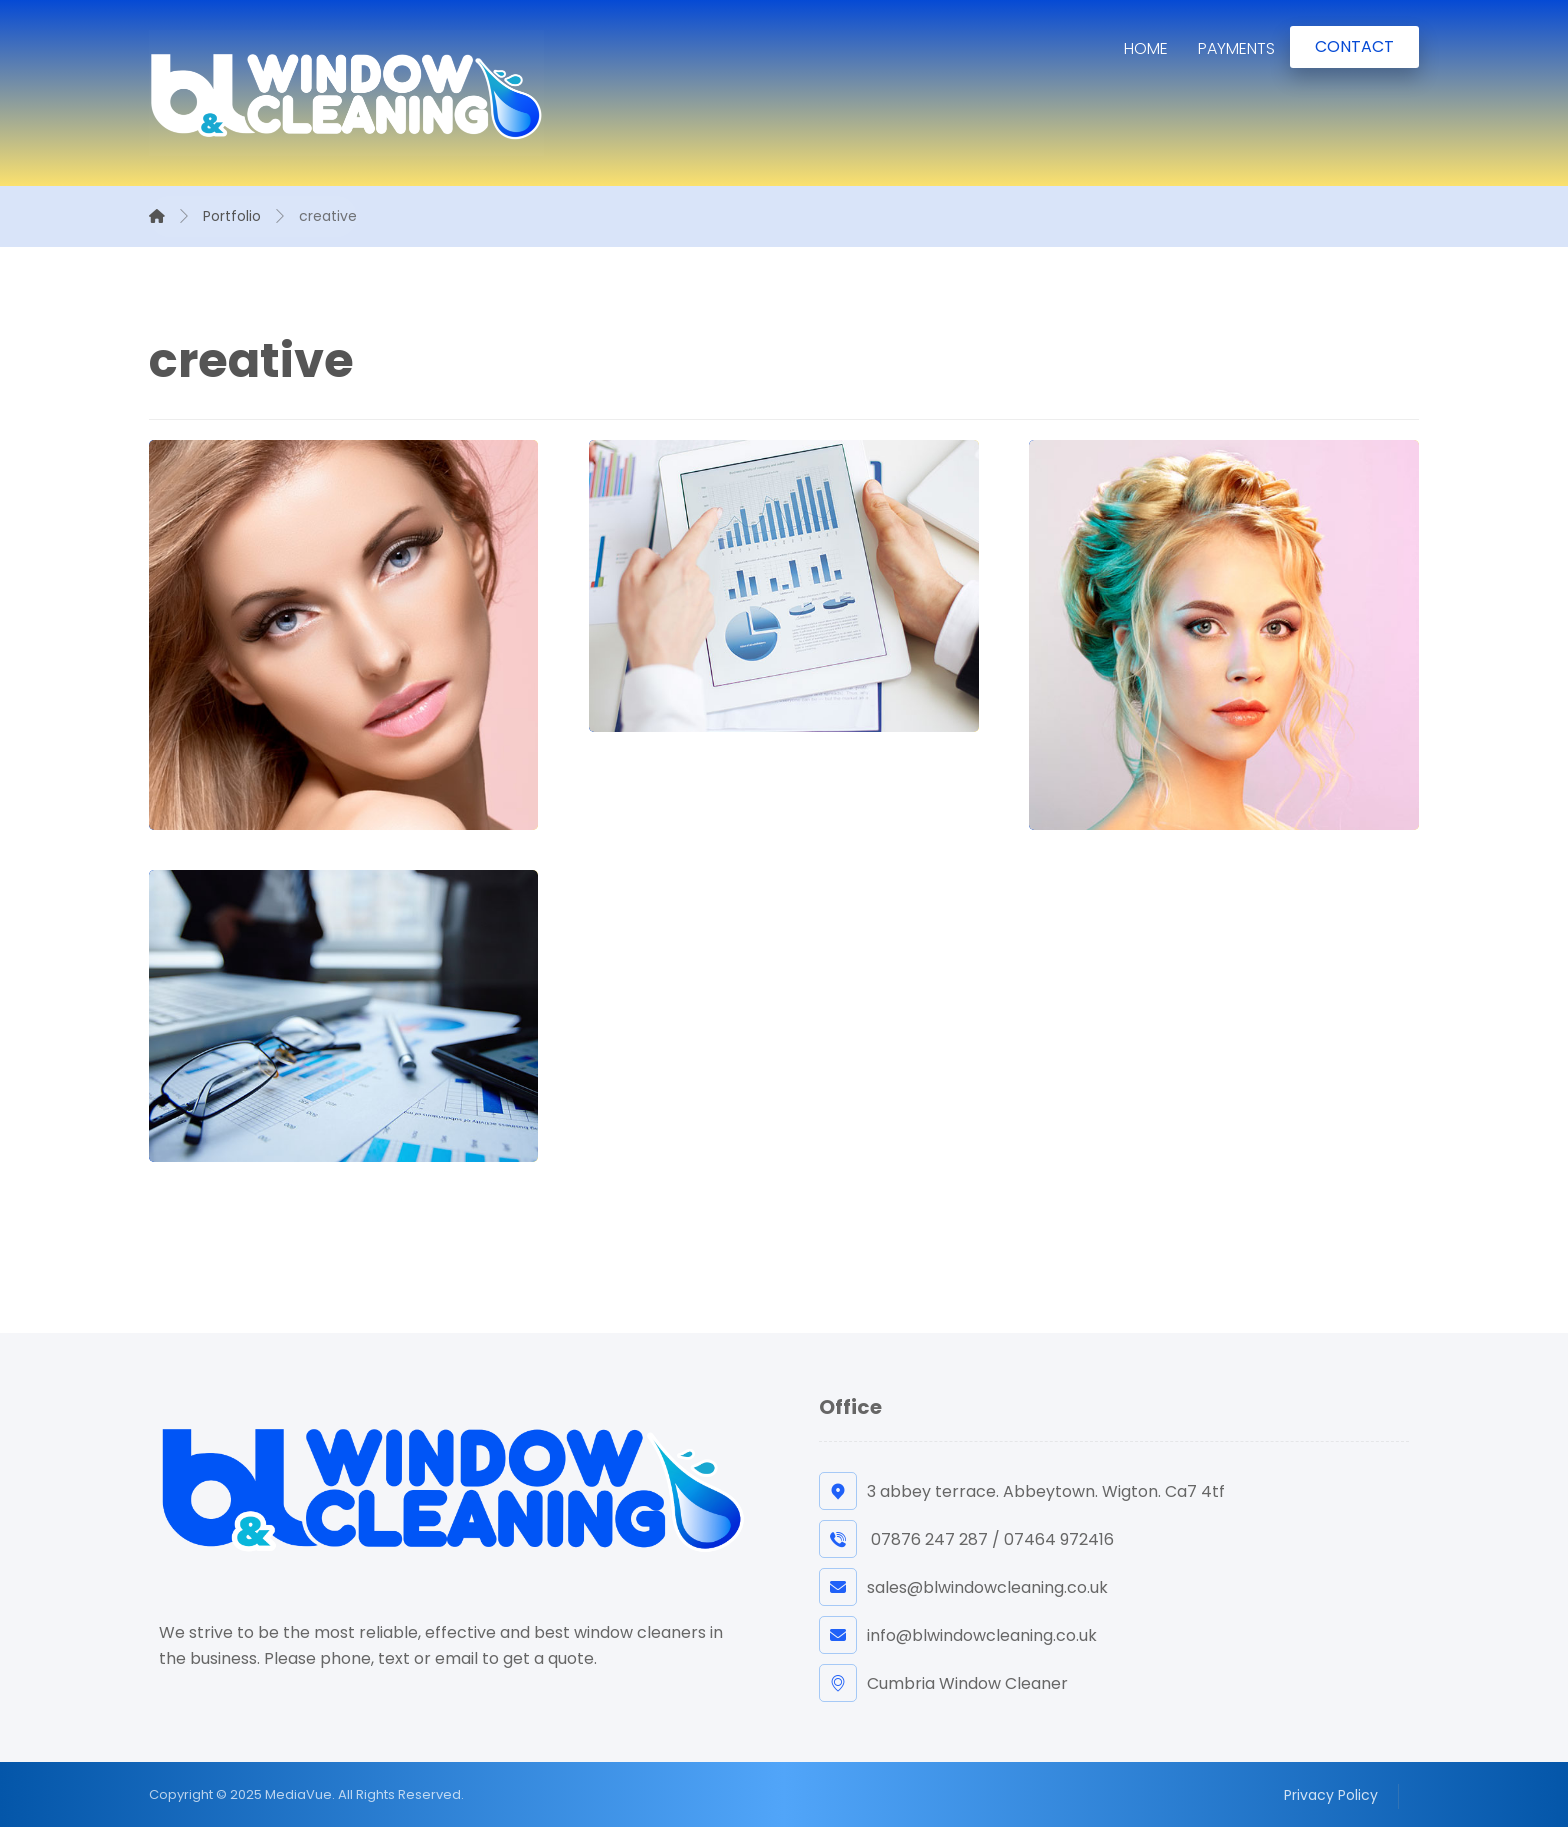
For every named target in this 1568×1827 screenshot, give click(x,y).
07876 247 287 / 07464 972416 (966, 1539)
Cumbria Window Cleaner (943, 1683)
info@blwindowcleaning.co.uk (958, 1635)
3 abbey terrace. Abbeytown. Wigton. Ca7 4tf (1022, 1491)
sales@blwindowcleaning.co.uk (963, 1587)
